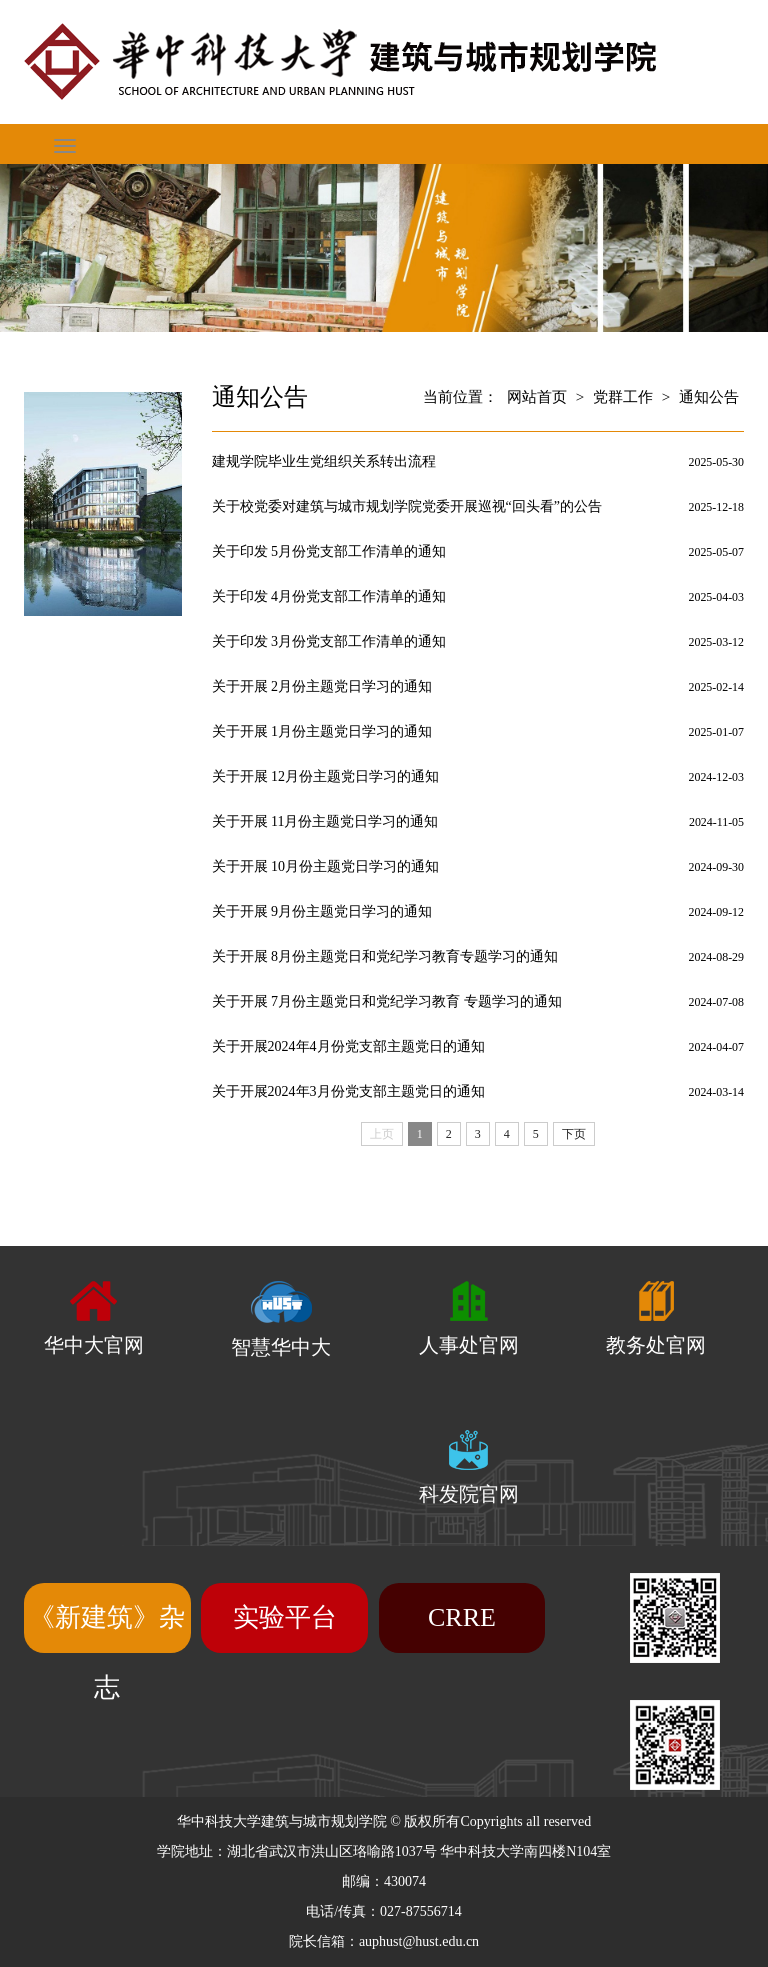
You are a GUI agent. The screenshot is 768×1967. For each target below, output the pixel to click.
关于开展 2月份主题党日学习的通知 (322, 686)
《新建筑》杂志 (107, 1652)
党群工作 (623, 397)
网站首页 (537, 397)
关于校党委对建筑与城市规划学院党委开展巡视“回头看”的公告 (407, 506)
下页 (574, 1134)
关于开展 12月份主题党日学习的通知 (326, 776)
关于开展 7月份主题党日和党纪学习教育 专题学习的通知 (387, 1001)
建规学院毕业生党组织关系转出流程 (324, 461)
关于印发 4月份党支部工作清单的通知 (329, 596)
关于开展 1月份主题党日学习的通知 (322, 731)
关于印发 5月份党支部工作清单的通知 (329, 551)
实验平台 (285, 1617)
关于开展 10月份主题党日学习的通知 (326, 866)
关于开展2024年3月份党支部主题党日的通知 (348, 1091)
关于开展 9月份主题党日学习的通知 (322, 911)
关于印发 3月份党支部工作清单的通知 (329, 641)
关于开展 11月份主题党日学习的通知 (325, 821)
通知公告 (709, 397)
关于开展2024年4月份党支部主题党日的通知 (348, 1046)
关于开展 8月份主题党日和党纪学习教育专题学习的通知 (385, 956)
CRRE (462, 1617)
